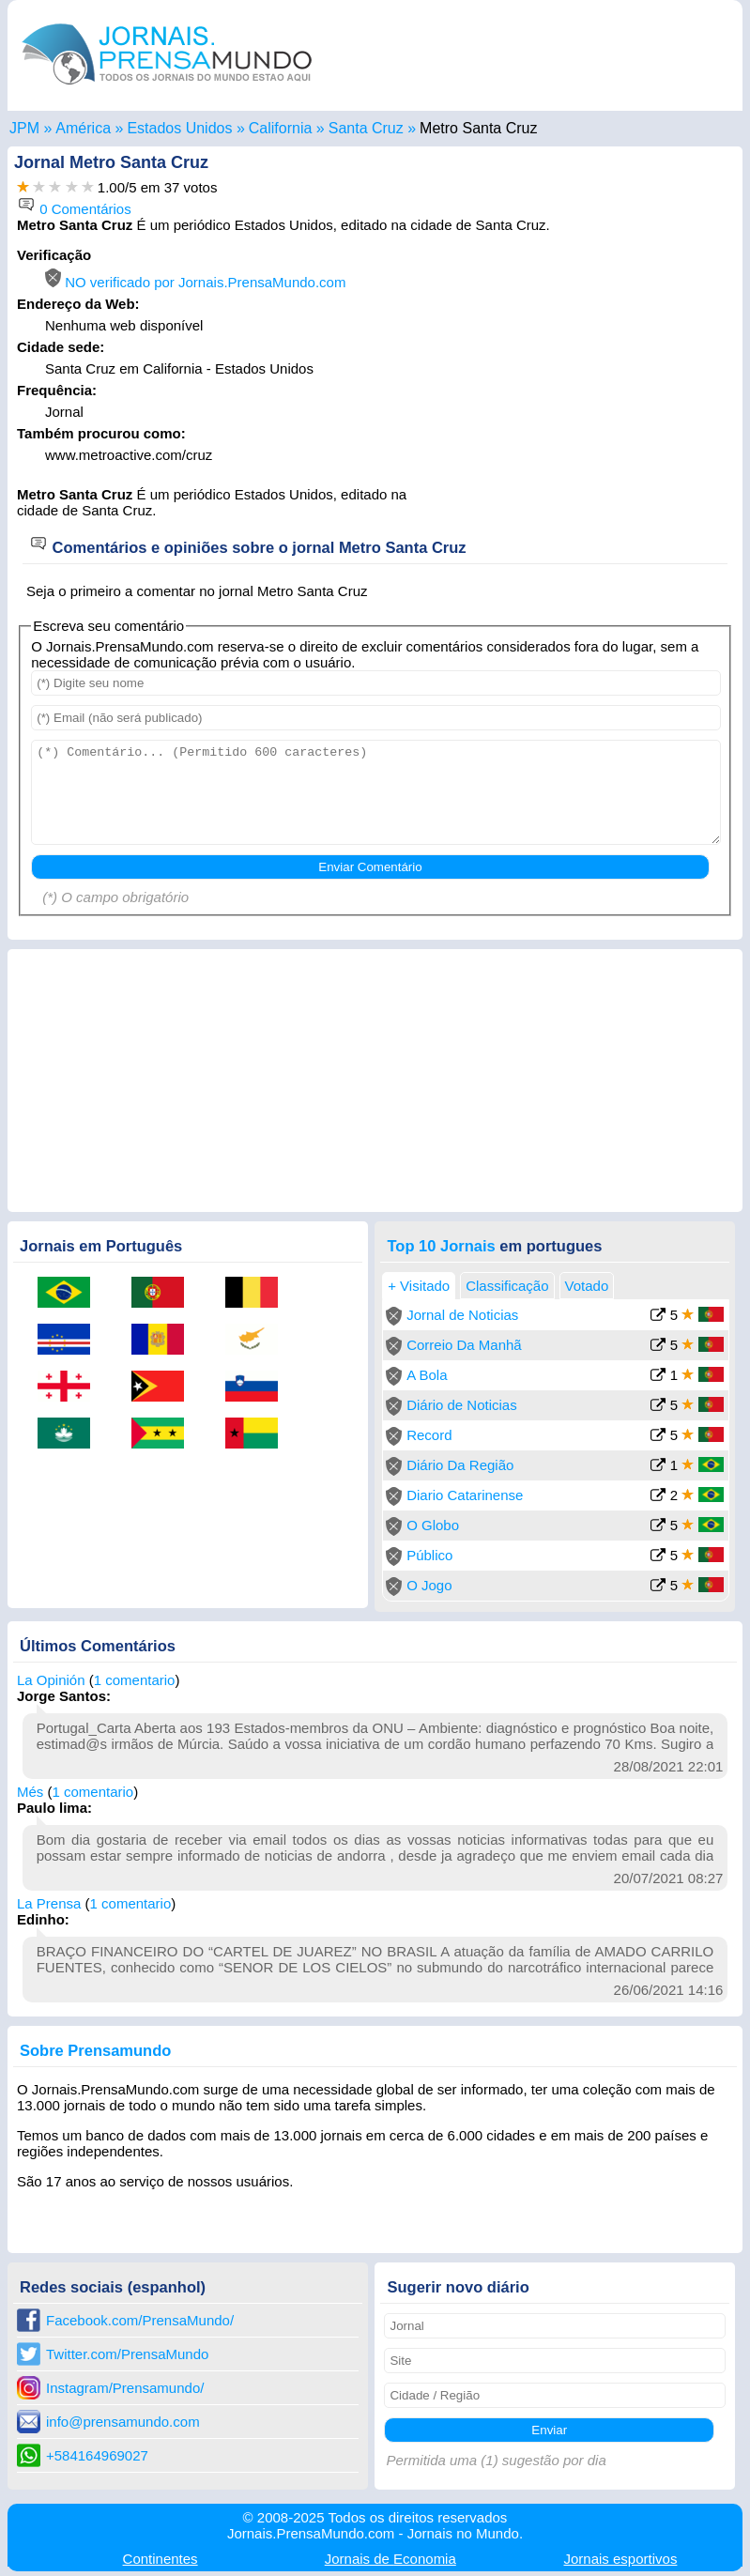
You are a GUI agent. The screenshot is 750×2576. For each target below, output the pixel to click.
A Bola (426, 1375)
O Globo (432, 1525)
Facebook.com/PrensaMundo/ (140, 2320)
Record (429, 1435)
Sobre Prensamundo (95, 2050)
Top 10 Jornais (441, 1245)
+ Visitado (419, 1286)
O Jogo (429, 1585)
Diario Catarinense (464, 1495)
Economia (390, 2559)
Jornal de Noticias (462, 1315)
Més (30, 1792)
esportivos (621, 2559)
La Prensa (49, 1903)
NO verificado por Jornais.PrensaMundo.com (195, 282)
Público (429, 1555)
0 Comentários (74, 209)
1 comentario (135, 1680)
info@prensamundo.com (123, 2422)
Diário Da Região (459, 1465)
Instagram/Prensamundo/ (125, 2388)
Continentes (160, 2559)
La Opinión (51, 1680)
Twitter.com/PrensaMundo (127, 2354)
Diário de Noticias (461, 1405)
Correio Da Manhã (464, 1345)
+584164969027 (97, 2455)
